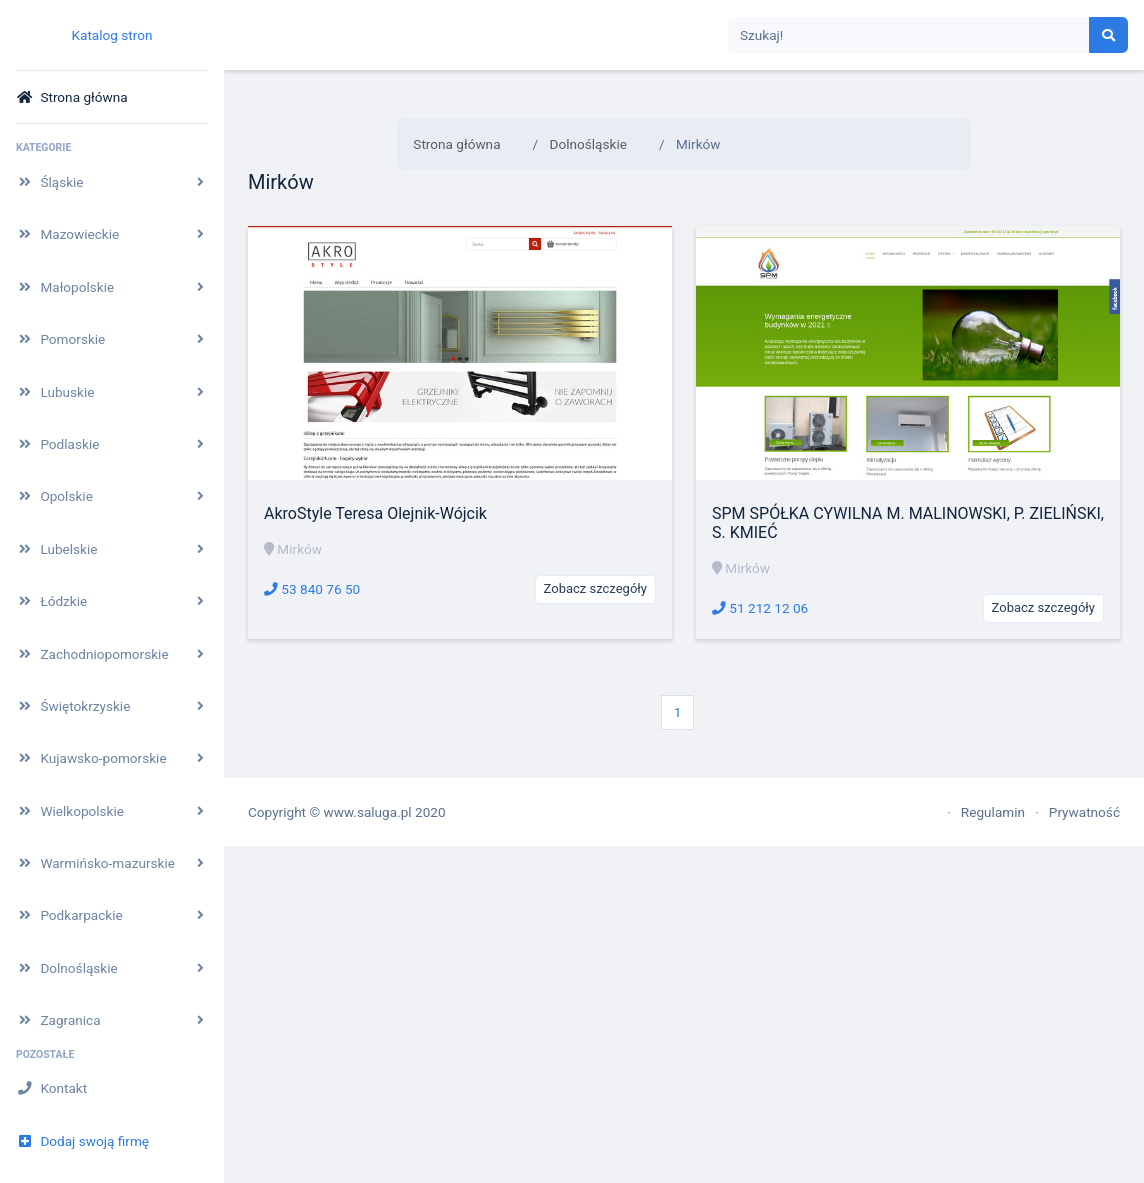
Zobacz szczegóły (595, 588)
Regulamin (993, 812)
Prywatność (1084, 812)
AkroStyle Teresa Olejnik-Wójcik (375, 513)
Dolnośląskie (588, 144)
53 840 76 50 (312, 589)
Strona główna (456, 144)
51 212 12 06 (760, 608)
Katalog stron (111, 35)
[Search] (909, 35)
